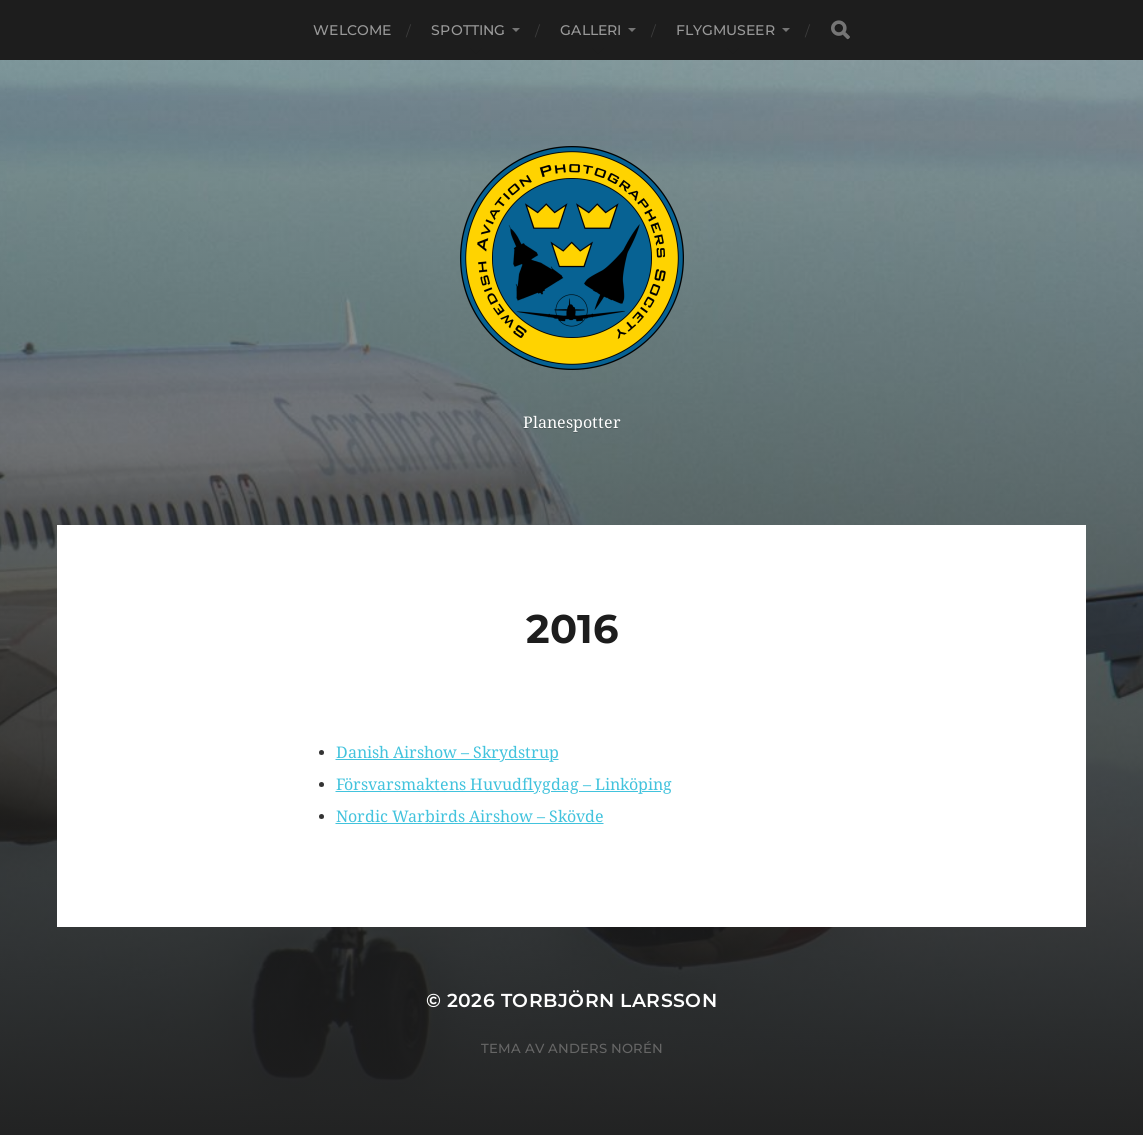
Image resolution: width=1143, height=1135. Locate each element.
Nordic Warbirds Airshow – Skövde (470, 816)
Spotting (468, 30)
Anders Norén (605, 1048)
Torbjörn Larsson (609, 1000)
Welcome (352, 30)
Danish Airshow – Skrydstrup (447, 752)
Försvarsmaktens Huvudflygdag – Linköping (504, 784)
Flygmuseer (725, 30)
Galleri (590, 30)
